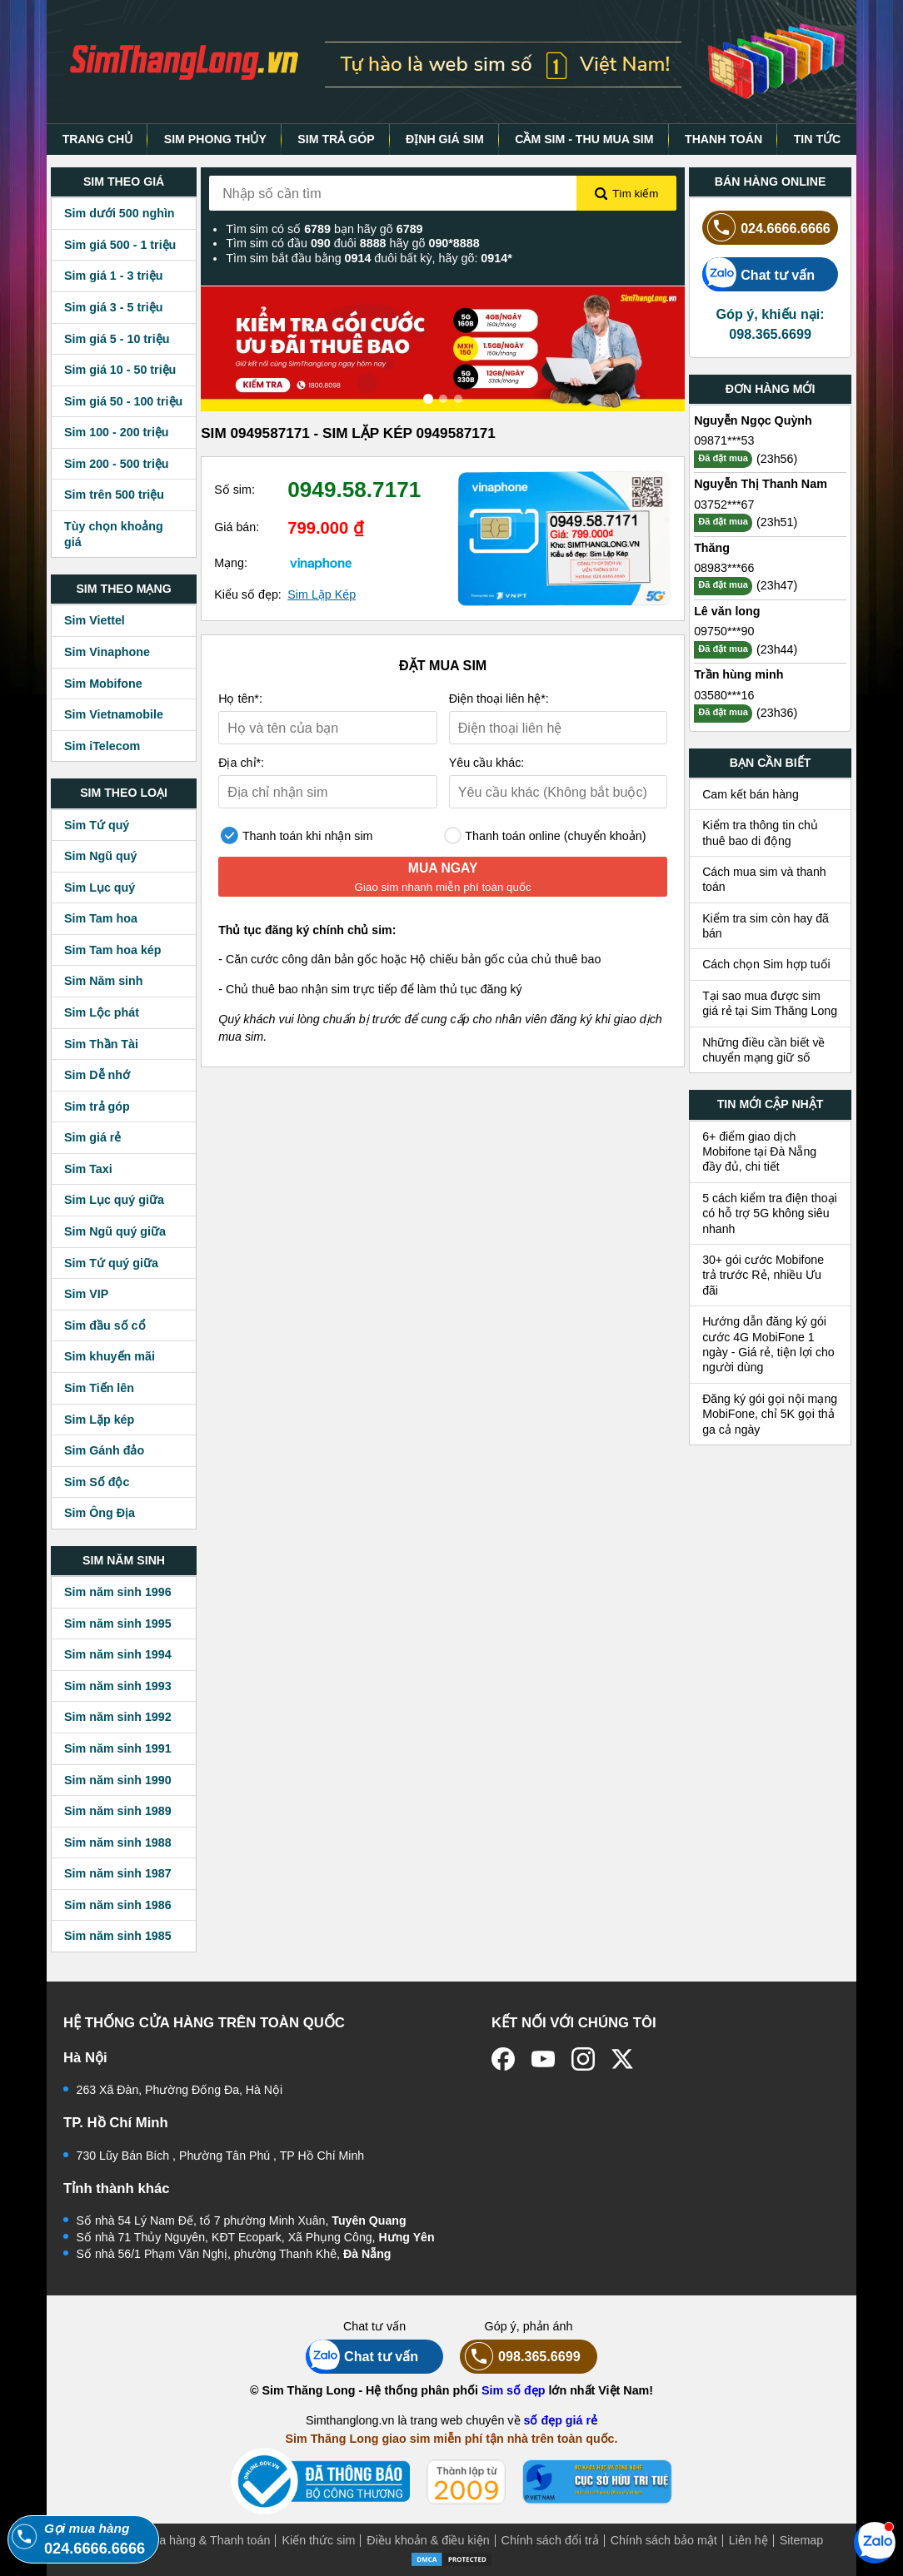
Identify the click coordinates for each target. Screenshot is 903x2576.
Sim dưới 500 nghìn (119, 213)
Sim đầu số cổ (105, 1325)
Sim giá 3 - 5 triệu (113, 307)
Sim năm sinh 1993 (118, 1686)
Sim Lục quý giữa (114, 1199)
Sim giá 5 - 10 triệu (116, 339)
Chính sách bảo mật (664, 2540)
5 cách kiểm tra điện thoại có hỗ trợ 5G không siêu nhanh (769, 1213)
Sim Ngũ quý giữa (115, 1231)
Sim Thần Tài (101, 1044)
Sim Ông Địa (99, 1512)
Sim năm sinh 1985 (118, 1935)
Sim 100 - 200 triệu (116, 432)
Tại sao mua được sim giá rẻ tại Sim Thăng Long (769, 1003)
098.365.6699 (520, 2357)
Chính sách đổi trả (550, 2540)
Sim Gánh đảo (104, 1450)
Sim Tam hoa (100, 918)
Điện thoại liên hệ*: (499, 698)
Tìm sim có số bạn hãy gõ (324, 229)
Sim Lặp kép (99, 1419)
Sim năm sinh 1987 (118, 1873)
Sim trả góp (97, 1106)
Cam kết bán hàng (750, 794)
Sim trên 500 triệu (114, 494)
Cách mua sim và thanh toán (764, 879)
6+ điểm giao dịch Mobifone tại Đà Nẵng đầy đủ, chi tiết (759, 1152)
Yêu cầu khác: (487, 762)
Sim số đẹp (513, 2390)
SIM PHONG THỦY (215, 139)
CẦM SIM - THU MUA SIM (584, 139)
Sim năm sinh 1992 (118, 1716)
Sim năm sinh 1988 (118, 1842)
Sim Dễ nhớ (97, 1075)
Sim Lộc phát (101, 1012)
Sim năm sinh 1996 (118, 1592)
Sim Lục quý (99, 887)
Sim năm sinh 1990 (118, 1780)
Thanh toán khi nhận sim (296, 835)
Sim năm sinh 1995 (118, 1623)
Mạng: (230, 562)
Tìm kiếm (626, 194)
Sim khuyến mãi (109, 1356)
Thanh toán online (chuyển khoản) (545, 835)
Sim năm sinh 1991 (118, 1748)
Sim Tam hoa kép (113, 950)
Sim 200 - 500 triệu (116, 463)
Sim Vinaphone (107, 652)
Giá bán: (236, 527)
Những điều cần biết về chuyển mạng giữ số (763, 1050)
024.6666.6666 (766, 228)
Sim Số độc (96, 1482)
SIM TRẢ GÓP (335, 139)
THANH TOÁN (723, 139)
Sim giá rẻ (92, 1137)
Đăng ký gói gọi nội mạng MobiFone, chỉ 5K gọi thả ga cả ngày (769, 1414)
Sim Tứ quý (96, 825)
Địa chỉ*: (241, 762)
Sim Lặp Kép (321, 594)
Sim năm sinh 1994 (118, 1654)
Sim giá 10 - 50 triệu (120, 369)
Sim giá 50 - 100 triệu (123, 401)
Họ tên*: (240, 698)
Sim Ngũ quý (100, 856)
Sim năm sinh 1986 (118, 1905)
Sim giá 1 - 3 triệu (113, 275)
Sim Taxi (88, 1169)
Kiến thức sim (318, 2540)
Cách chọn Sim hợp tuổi (766, 964)
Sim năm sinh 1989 (118, 1811)
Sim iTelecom (102, 746)
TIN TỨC (817, 139)
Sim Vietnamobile (113, 714)
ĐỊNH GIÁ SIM (445, 139)
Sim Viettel (94, 620)
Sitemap (801, 2540)
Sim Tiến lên (99, 1388)
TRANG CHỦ (97, 139)
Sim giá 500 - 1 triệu (120, 244)
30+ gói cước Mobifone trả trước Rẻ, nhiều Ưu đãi (763, 1275)
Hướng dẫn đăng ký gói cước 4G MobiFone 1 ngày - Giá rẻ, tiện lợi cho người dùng (768, 1344)
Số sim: (234, 489)
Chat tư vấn (758, 274)
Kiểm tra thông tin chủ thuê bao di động (760, 832)
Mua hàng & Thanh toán (206, 2540)
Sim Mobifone (103, 683)
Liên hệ (748, 2540)
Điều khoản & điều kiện (428, 2540)
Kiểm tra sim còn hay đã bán (765, 926)
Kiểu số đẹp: (248, 594)
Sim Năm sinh (103, 980)
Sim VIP (86, 1293)
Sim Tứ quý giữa (111, 1263)
